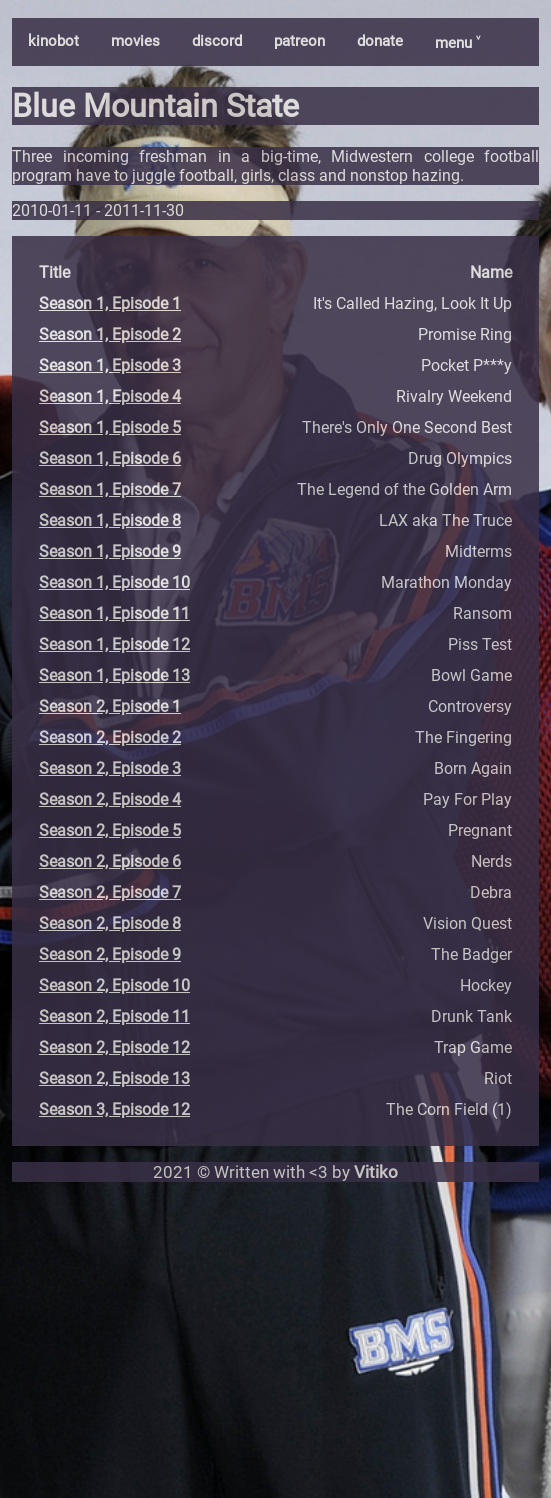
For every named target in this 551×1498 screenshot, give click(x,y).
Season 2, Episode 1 (110, 706)
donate (380, 41)
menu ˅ (457, 43)
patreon (299, 41)
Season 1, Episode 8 (110, 520)
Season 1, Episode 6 (110, 458)
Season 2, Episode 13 (114, 1078)
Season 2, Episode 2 (110, 737)
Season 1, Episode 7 (110, 489)
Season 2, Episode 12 (114, 1047)
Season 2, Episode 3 (110, 768)
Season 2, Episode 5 (110, 830)
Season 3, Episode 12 (114, 1109)
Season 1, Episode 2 (110, 334)
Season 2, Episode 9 (110, 954)
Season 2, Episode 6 (110, 861)
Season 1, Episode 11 (114, 613)
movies (135, 41)
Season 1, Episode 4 (110, 396)
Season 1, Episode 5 (110, 427)
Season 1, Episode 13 (114, 675)
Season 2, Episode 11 (114, 1016)
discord (217, 41)
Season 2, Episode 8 (110, 923)
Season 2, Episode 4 (110, 799)
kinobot (53, 41)
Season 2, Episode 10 (114, 985)
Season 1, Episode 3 (110, 365)
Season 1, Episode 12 (114, 644)
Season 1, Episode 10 (114, 582)
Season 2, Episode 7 (110, 892)
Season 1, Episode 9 (110, 551)
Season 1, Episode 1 (110, 303)
